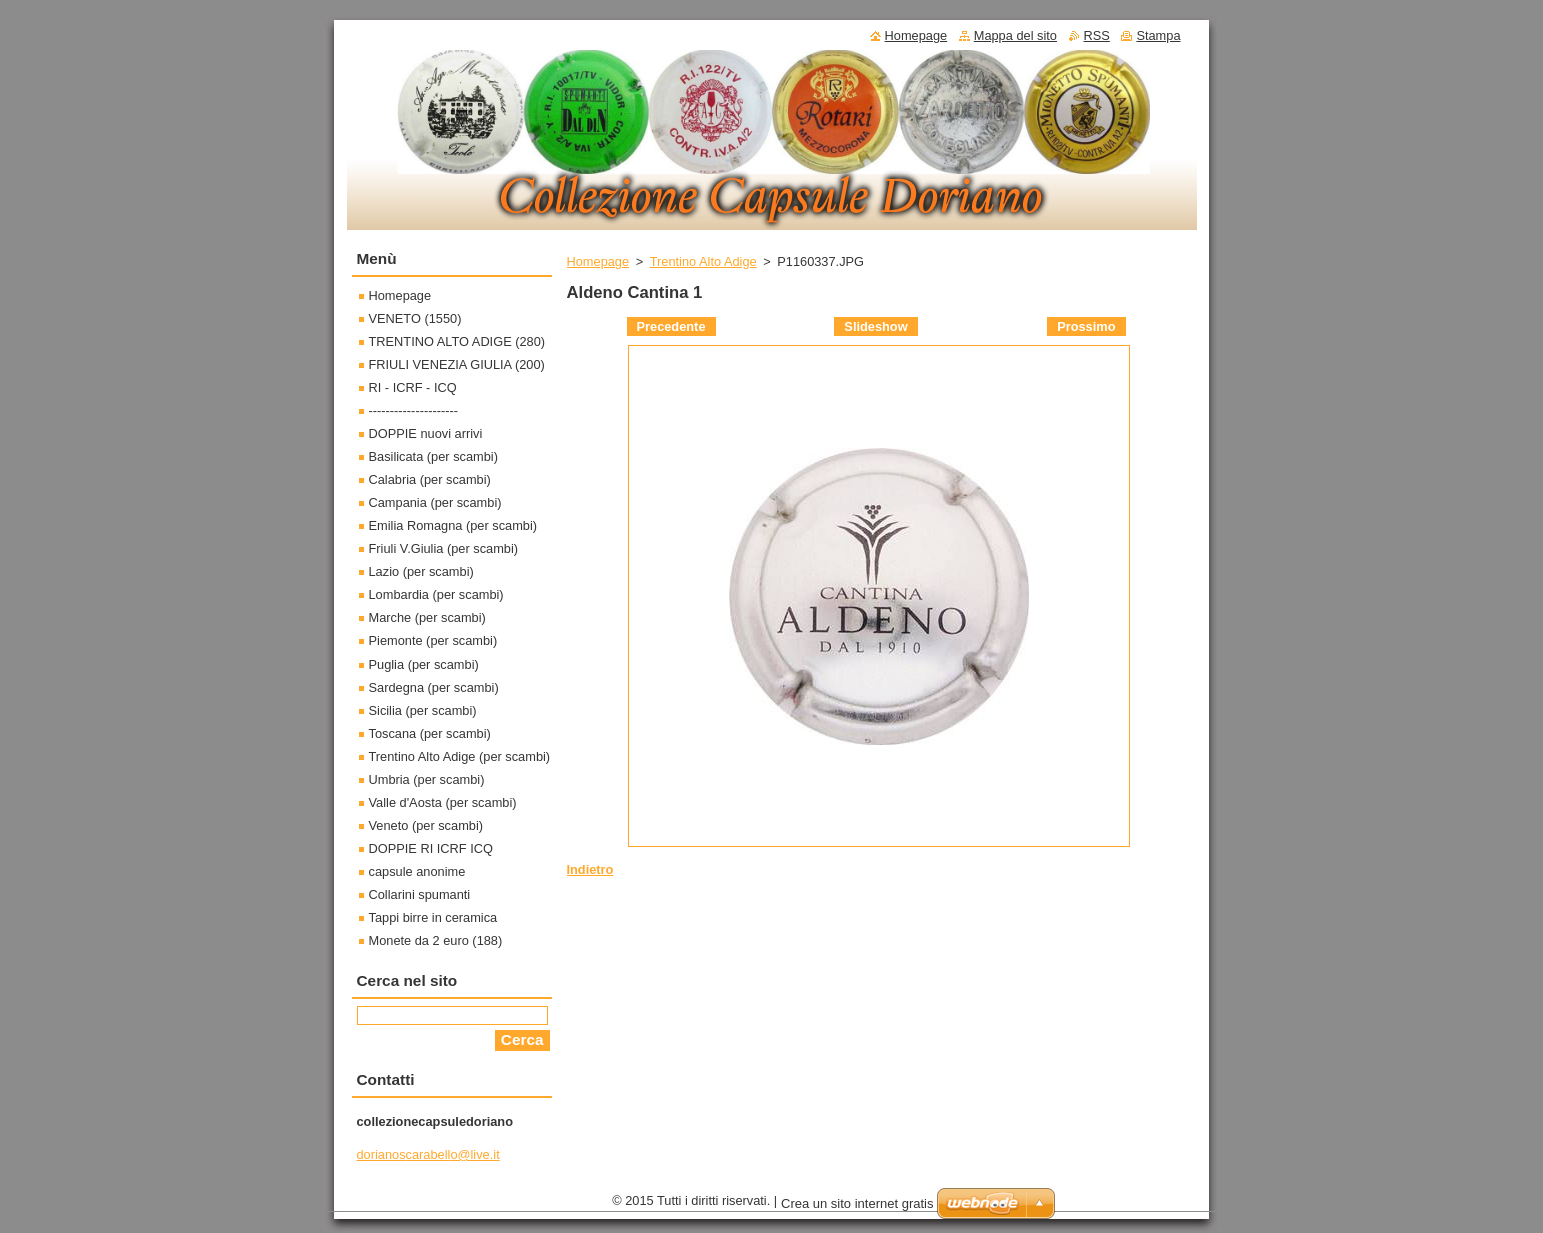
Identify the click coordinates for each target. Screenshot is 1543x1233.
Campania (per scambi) (435, 502)
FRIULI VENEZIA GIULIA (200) (457, 364)
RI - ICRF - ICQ (413, 387)
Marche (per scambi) (427, 617)
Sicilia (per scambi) (423, 710)
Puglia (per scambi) (424, 664)
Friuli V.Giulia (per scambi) (444, 548)
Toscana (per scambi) (430, 733)
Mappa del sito (1015, 35)
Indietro (590, 869)
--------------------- (414, 410)
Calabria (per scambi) (430, 479)
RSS (1097, 35)
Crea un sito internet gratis (857, 1203)
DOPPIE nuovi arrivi (426, 433)
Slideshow (875, 326)
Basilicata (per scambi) (433, 456)
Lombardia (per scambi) (436, 594)
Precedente (671, 326)
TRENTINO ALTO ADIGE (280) (457, 341)
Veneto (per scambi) (426, 825)
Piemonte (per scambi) (433, 640)
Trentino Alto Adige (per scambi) (460, 756)
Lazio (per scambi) (421, 571)
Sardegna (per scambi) (434, 687)
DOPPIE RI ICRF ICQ (431, 848)
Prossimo (1086, 326)
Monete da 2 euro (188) (436, 940)
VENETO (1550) (415, 318)
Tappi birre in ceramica (433, 917)
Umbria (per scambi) (427, 779)
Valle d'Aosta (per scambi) (443, 802)
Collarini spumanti (420, 894)
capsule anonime (417, 871)
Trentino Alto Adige (703, 261)
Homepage (598, 261)
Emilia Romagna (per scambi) (453, 525)
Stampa (1158, 35)
